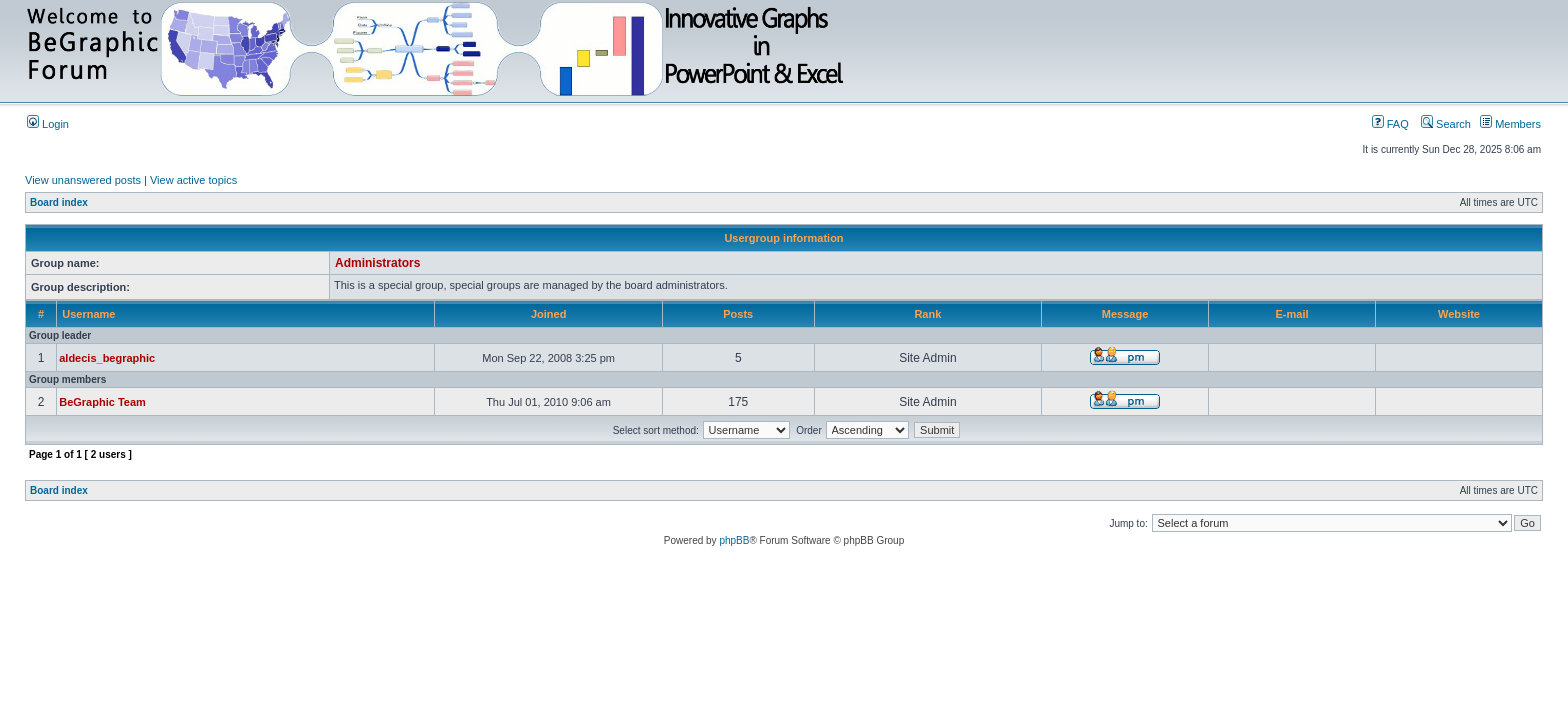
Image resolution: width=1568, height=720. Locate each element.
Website (1459, 314)
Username (88, 314)
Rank (927, 314)
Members (1510, 124)
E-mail (1292, 314)
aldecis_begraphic (107, 358)
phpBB (734, 540)
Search (1446, 124)
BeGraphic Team (102, 402)
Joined (548, 314)
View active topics (193, 180)
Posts (738, 314)
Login (48, 124)
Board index (59, 202)
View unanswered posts (83, 180)
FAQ (1390, 124)
